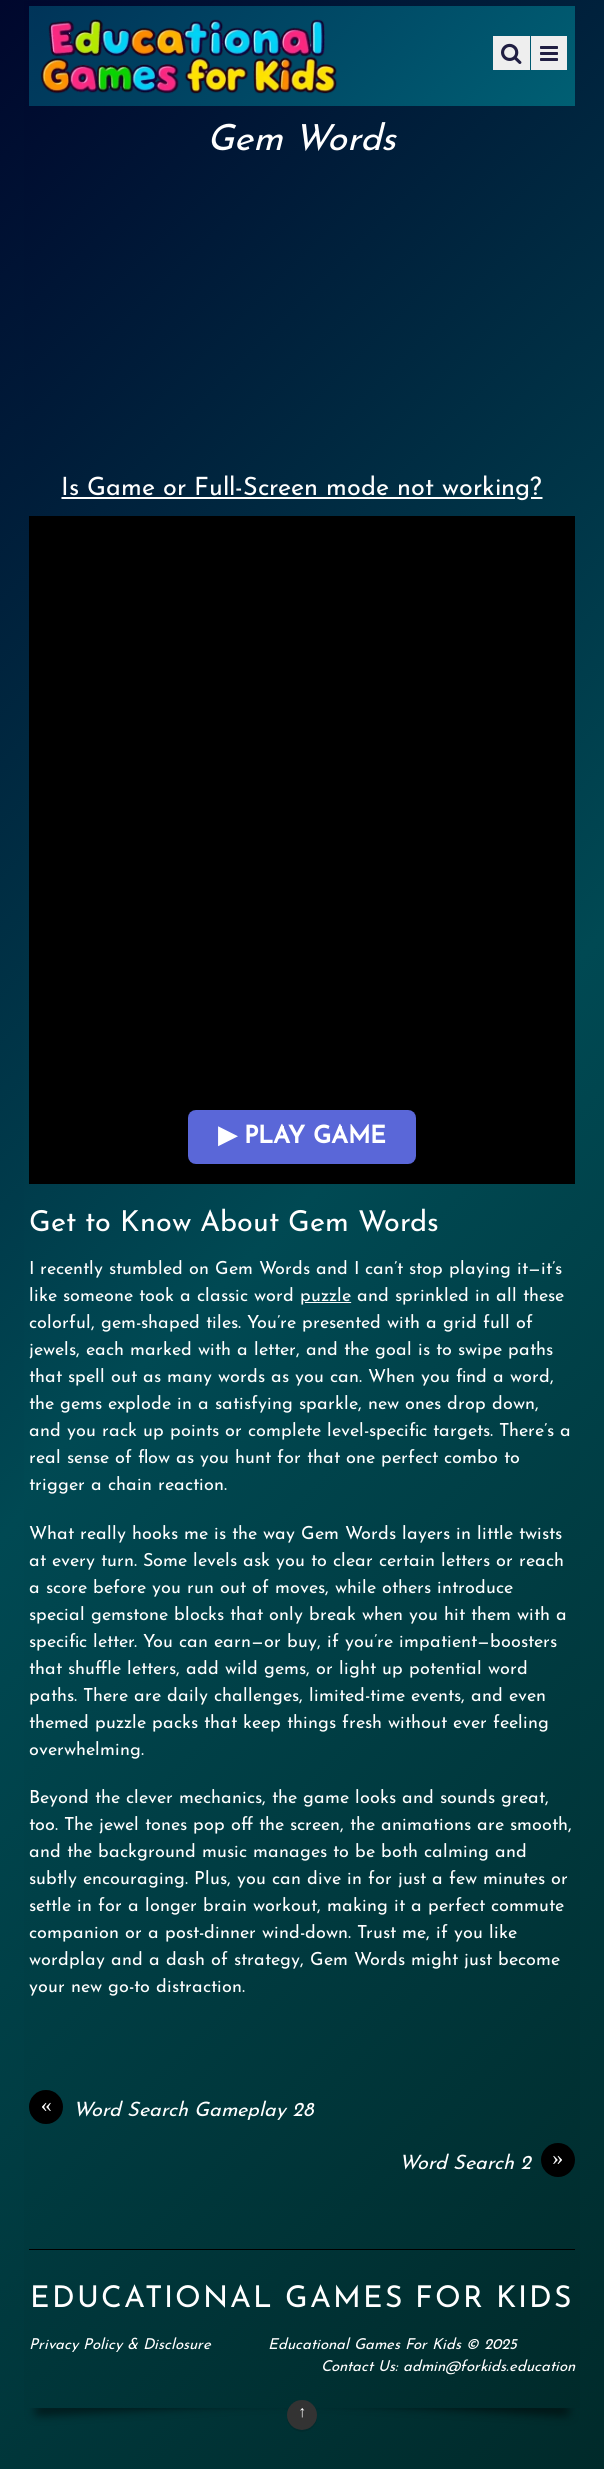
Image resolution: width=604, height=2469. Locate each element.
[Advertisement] (302, 311)
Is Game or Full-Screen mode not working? (301, 488)
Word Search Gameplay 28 (171, 2111)
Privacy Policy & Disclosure (120, 2345)
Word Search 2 (487, 2164)
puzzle (325, 1296)
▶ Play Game (302, 1137)
